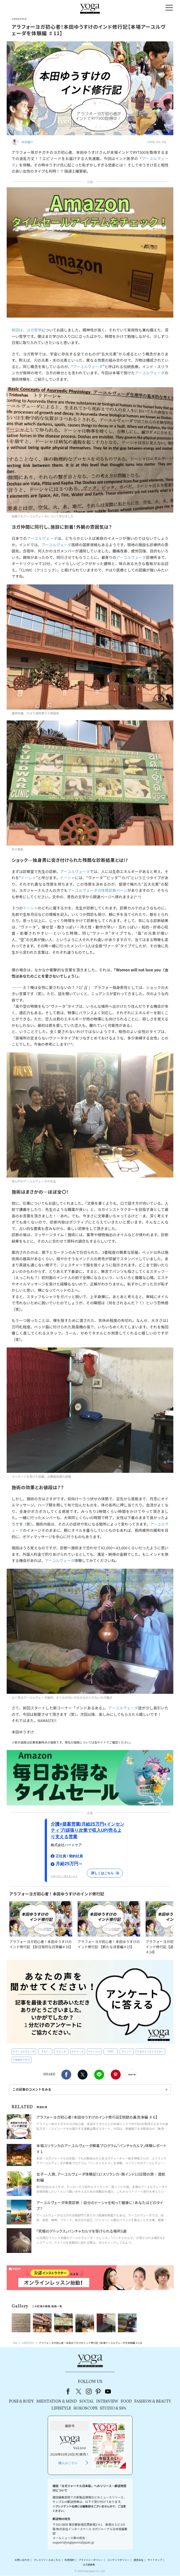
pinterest (98, 2391)
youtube (108, 2391)
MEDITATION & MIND (56, 2401)
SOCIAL (86, 2401)
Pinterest (116, 2075)
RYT (111, 2051)
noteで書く (132, 2075)
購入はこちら (68, 2463)
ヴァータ (79, 2051)
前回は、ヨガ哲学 (27, 329)
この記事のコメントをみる (32, 2089)
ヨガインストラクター (151, 2051)
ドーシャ (28, 877)
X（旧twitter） (83, 2075)
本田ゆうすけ (22, 2059)
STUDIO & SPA (113, 2408)
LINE (99, 2075)
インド (127, 2051)
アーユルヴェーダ (88, 366)
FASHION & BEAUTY (152, 2401)
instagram (89, 2391)
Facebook (66, 2075)
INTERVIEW (107, 2401)
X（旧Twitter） (79, 2391)
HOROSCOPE (85, 2408)
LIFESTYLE (61, 2408)
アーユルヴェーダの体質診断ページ (97, 890)
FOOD (126, 2401)
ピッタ (62, 2051)
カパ (46, 2051)
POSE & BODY (21, 2401)
